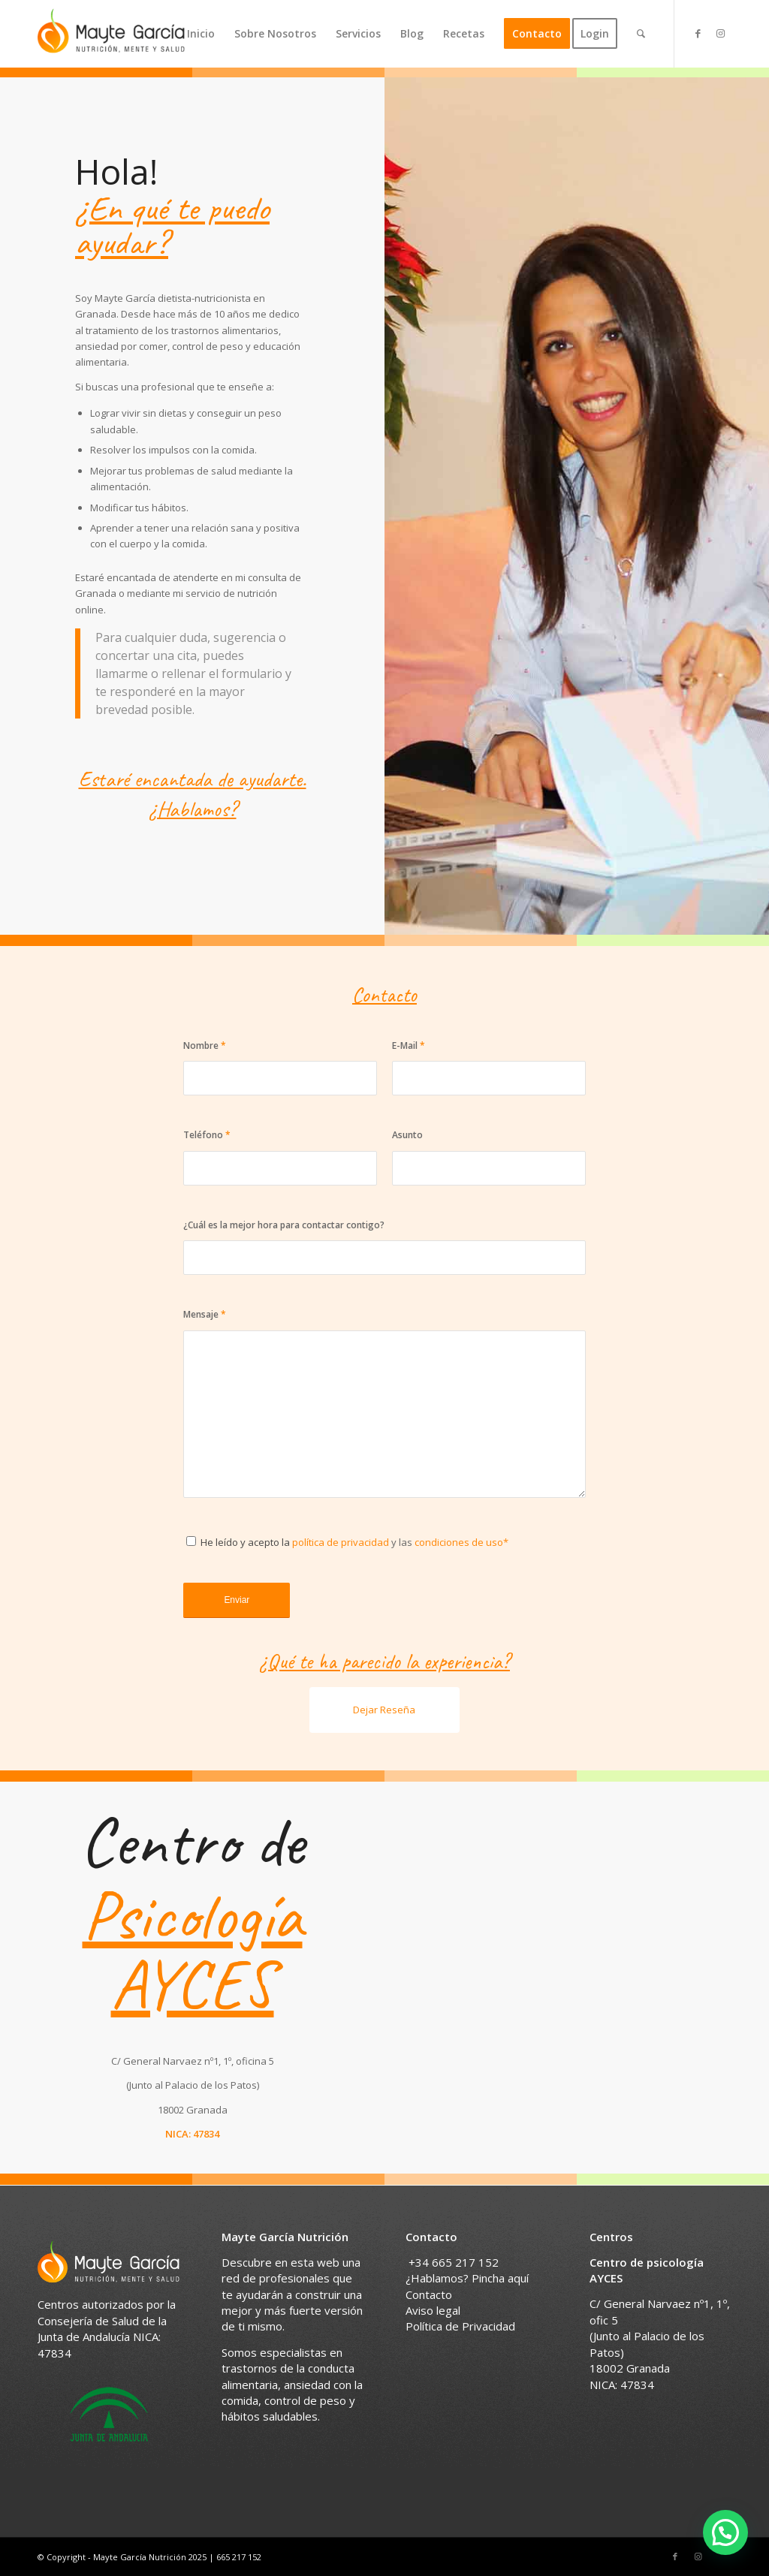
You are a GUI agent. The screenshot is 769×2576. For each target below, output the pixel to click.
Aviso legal (433, 2310)
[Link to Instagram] (720, 33)
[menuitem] (201, 34)
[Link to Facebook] (697, 33)
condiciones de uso (459, 1542)
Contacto (429, 2294)
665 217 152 (238, 2556)
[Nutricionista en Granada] (111, 34)
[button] (725, 2532)
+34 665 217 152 (454, 2262)
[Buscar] (641, 34)
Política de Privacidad (460, 2325)
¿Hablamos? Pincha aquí (467, 2277)
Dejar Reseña (384, 1709)
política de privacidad (339, 1542)
